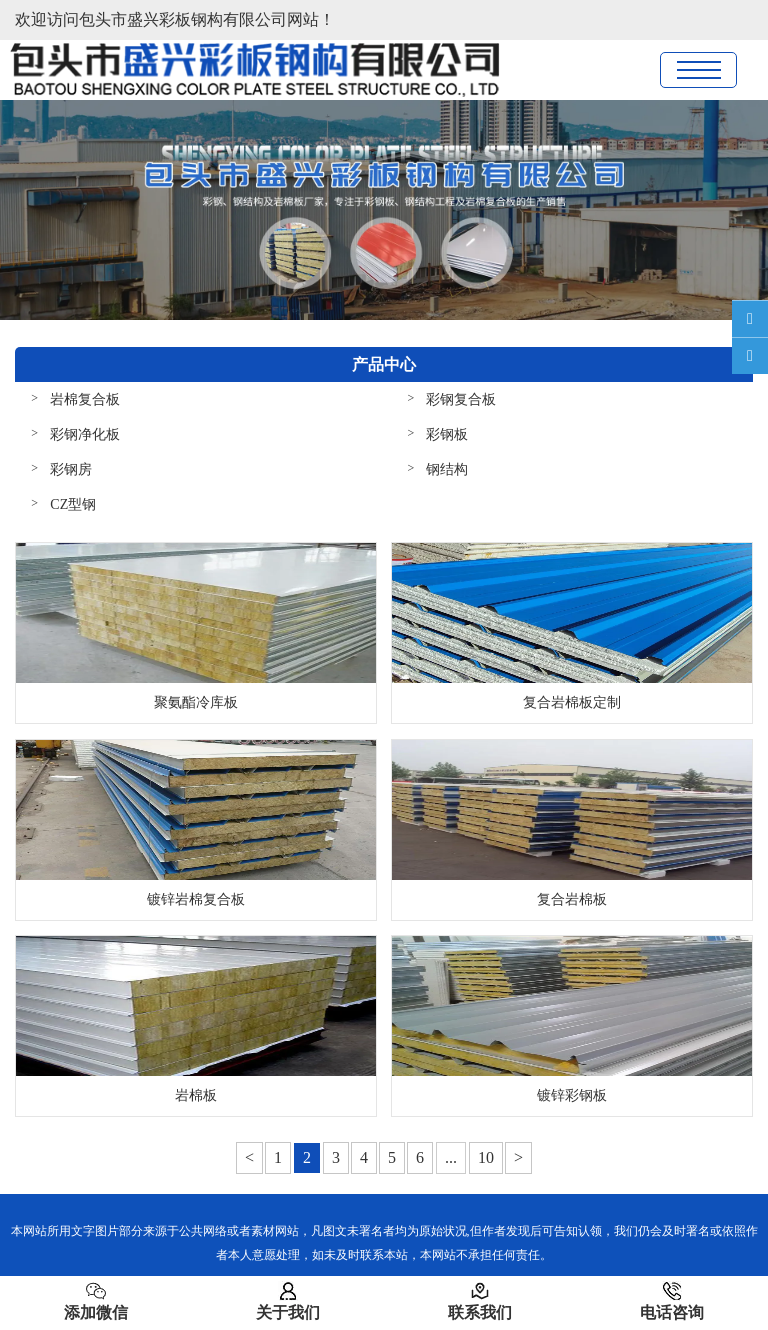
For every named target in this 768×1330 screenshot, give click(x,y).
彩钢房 (71, 469)
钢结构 (447, 469)
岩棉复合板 (85, 399)
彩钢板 (447, 434)
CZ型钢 (73, 504)
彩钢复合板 (461, 399)
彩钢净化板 (85, 434)
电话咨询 (672, 1301)
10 (486, 1157)
